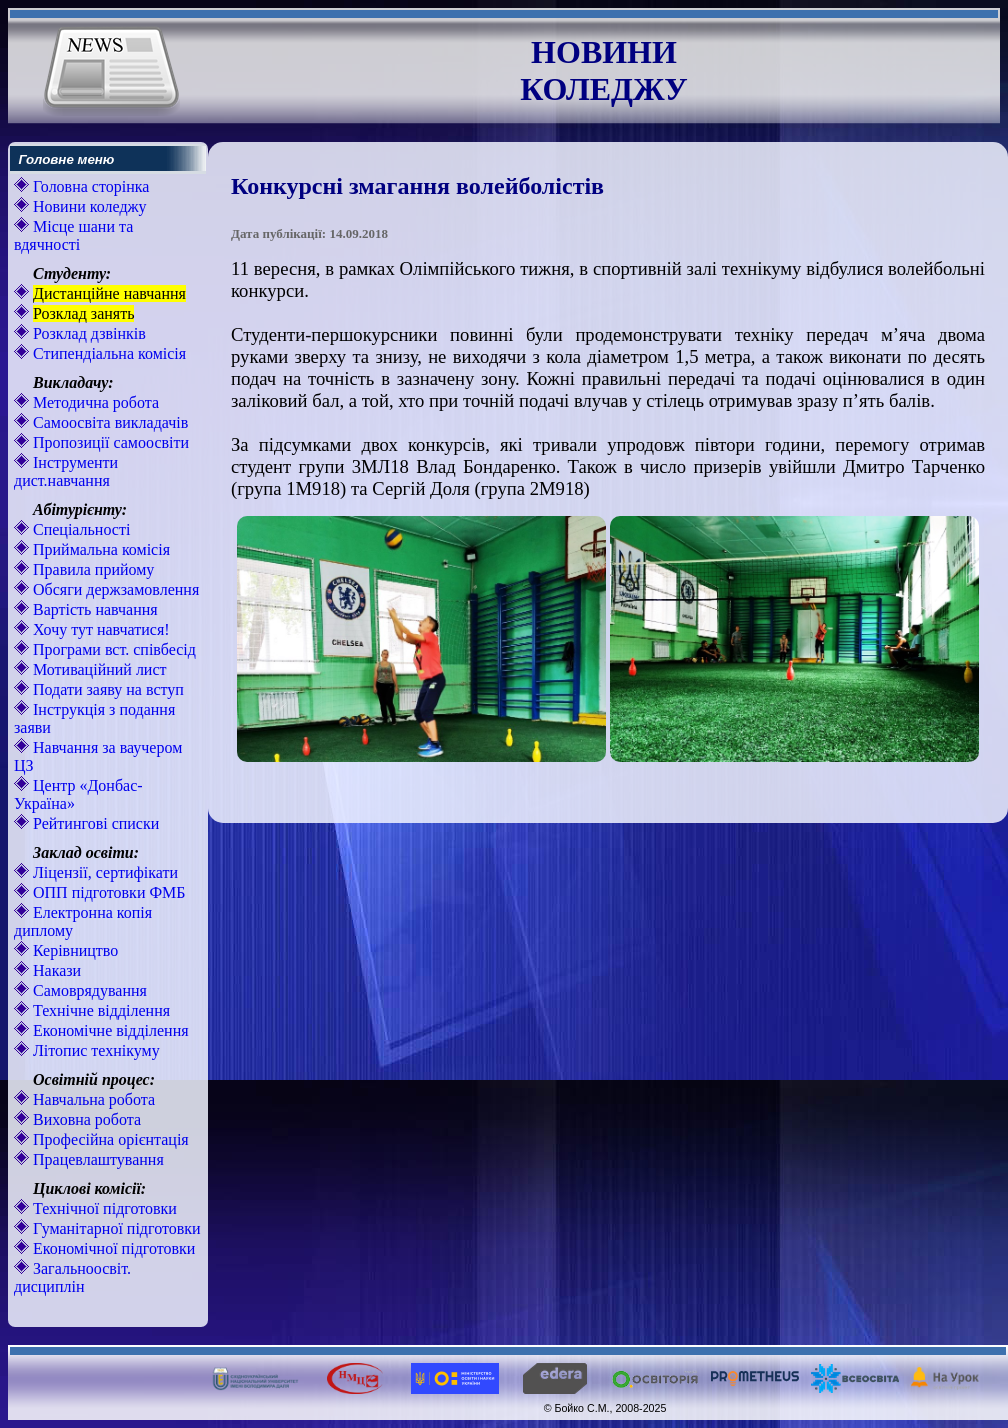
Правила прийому (91, 569)
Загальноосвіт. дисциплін (72, 1277)
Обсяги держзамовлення (114, 589)
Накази (55, 970)
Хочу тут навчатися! (99, 629)
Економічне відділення (109, 1030)
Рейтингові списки (94, 823)
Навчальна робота (92, 1099)
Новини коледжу (88, 206)
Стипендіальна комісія (107, 353)
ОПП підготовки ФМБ (107, 892)
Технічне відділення (99, 1010)
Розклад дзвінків (87, 333)
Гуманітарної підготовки (115, 1228)
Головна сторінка (89, 186)
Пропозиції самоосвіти (109, 442)
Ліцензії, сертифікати (103, 872)
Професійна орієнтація (109, 1139)
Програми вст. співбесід (112, 649)
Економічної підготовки (112, 1248)
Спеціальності (79, 529)
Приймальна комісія (99, 549)
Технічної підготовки (103, 1208)
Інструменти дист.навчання (66, 471)
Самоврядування (88, 990)
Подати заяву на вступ (106, 689)
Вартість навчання (93, 609)
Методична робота (94, 402)
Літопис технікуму (94, 1050)
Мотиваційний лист (98, 669)
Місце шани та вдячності (73, 235)
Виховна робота (85, 1119)
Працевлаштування (96, 1159)
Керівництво (73, 950)
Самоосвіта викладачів (108, 422)
